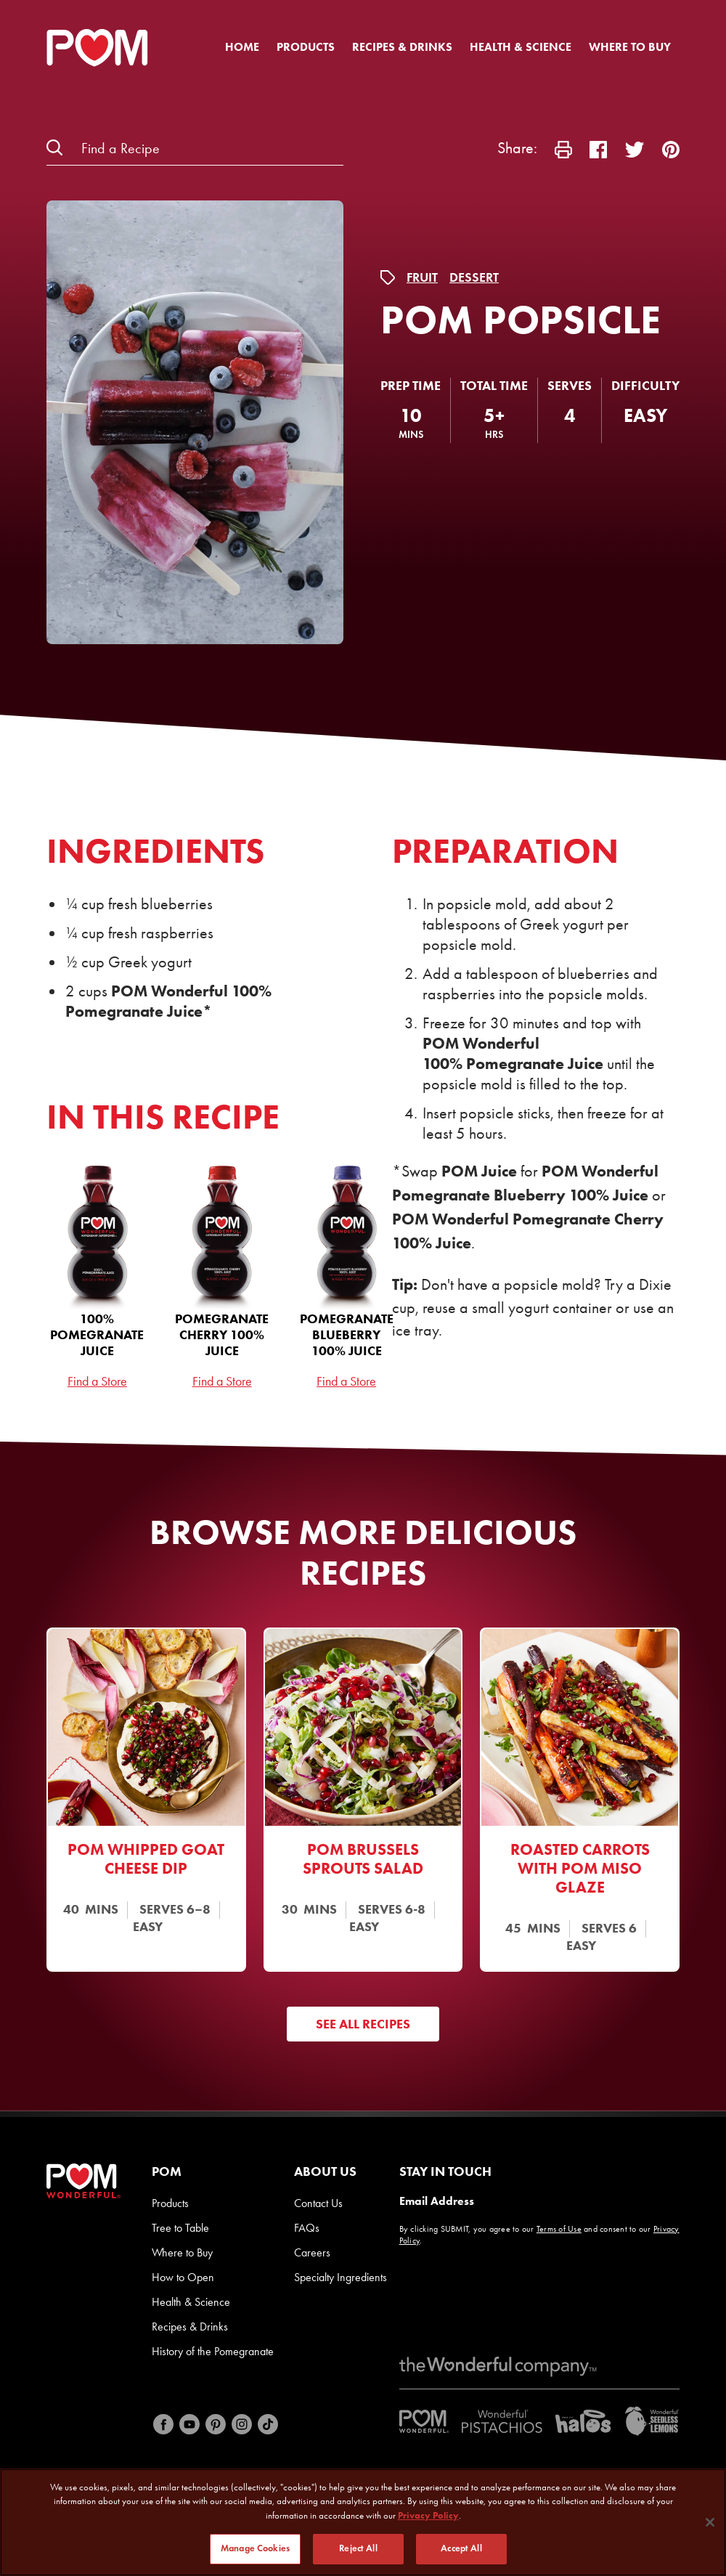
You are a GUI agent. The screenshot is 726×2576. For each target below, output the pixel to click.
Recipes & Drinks (402, 47)
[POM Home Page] (97, 48)
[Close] (710, 2522)
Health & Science (520, 47)
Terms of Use (559, 2229)
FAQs (306, 2228)
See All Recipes (363, 2024)
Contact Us (318, 2203)
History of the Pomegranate (213, 2351)
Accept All (461, 2548)
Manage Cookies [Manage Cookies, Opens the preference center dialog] (255, 2548)
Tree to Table (180, 2228)
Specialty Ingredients (340, 2277)
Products (306, 47)
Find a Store (97, 1381)
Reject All (358, 2548)
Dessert (474, 277)
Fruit (422, 277)
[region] (363, 2522)
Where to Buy (630, 47)
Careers (312, 2252)
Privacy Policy (428, 2515)
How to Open (183, 2277)
